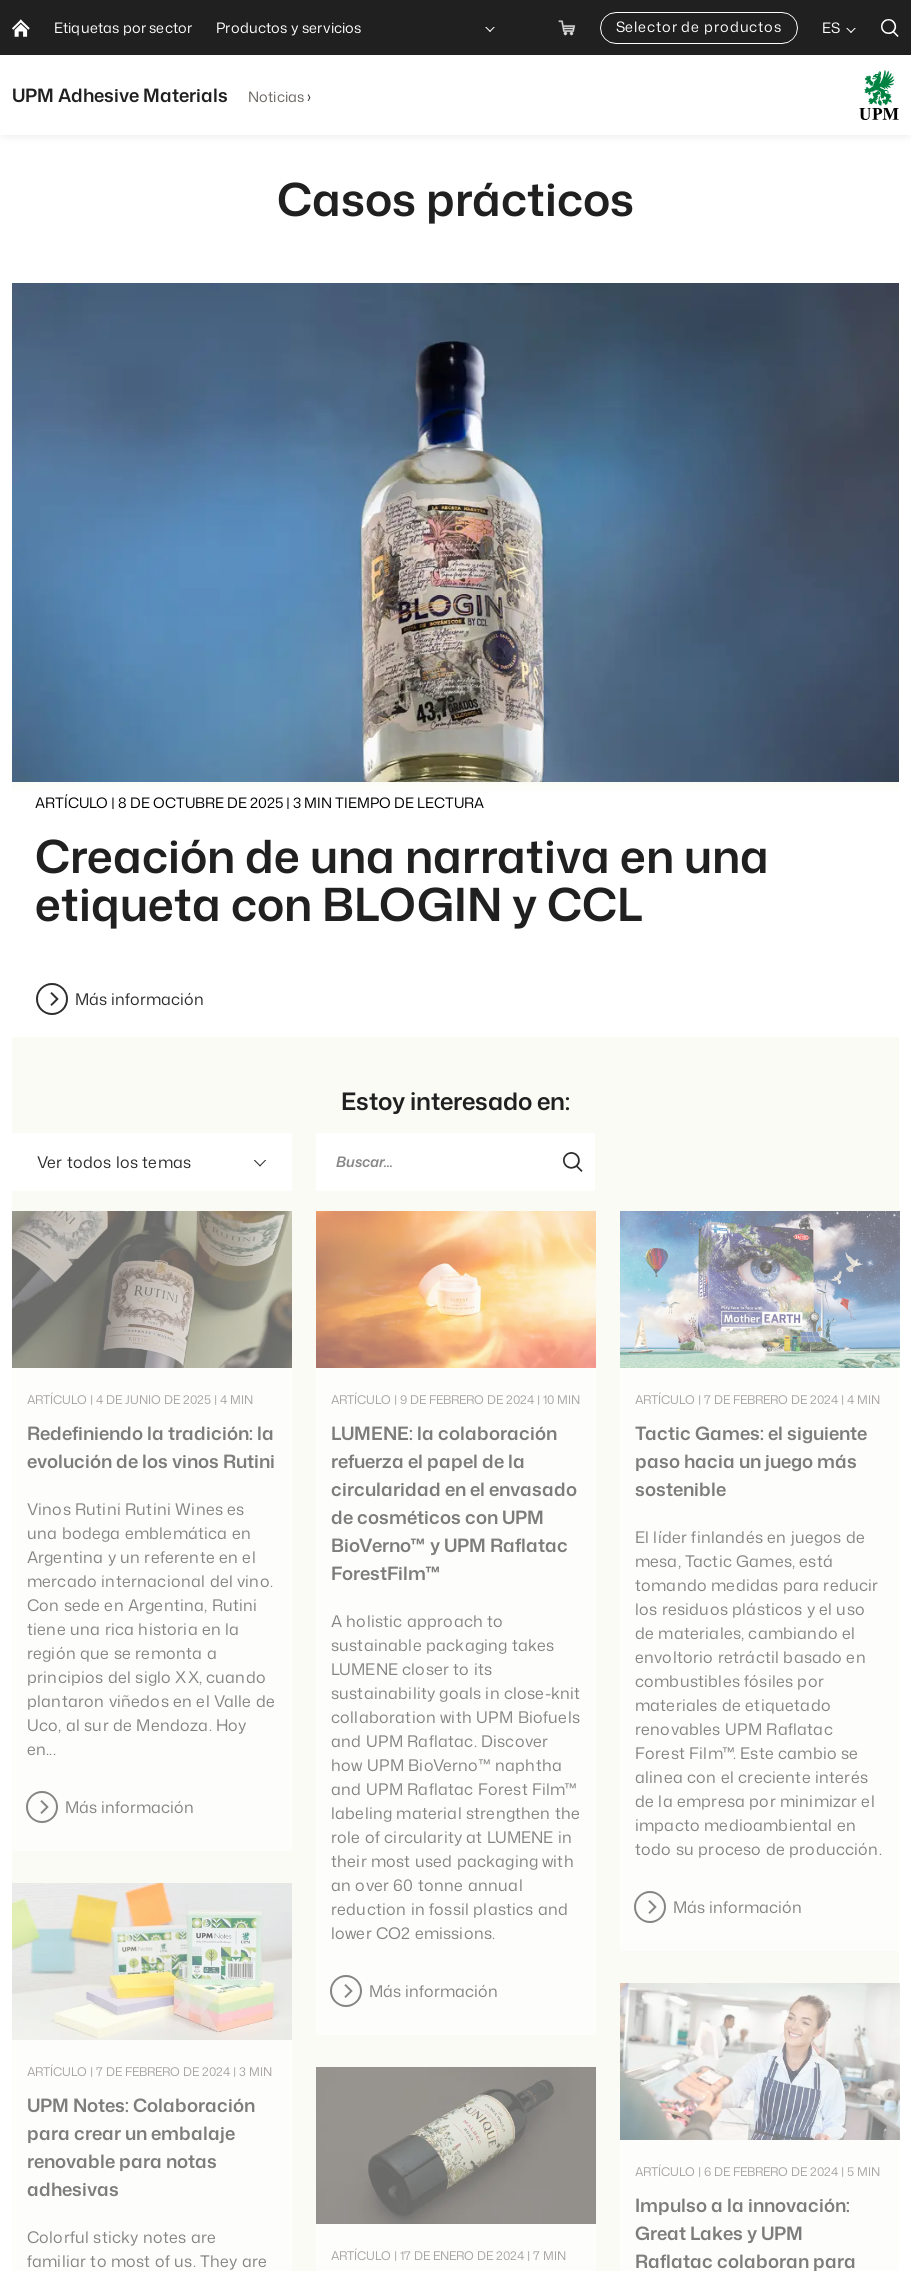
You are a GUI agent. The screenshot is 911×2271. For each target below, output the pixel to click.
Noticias (276, 96)
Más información (139, 999)
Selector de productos (699, 26)
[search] (890, 27)
